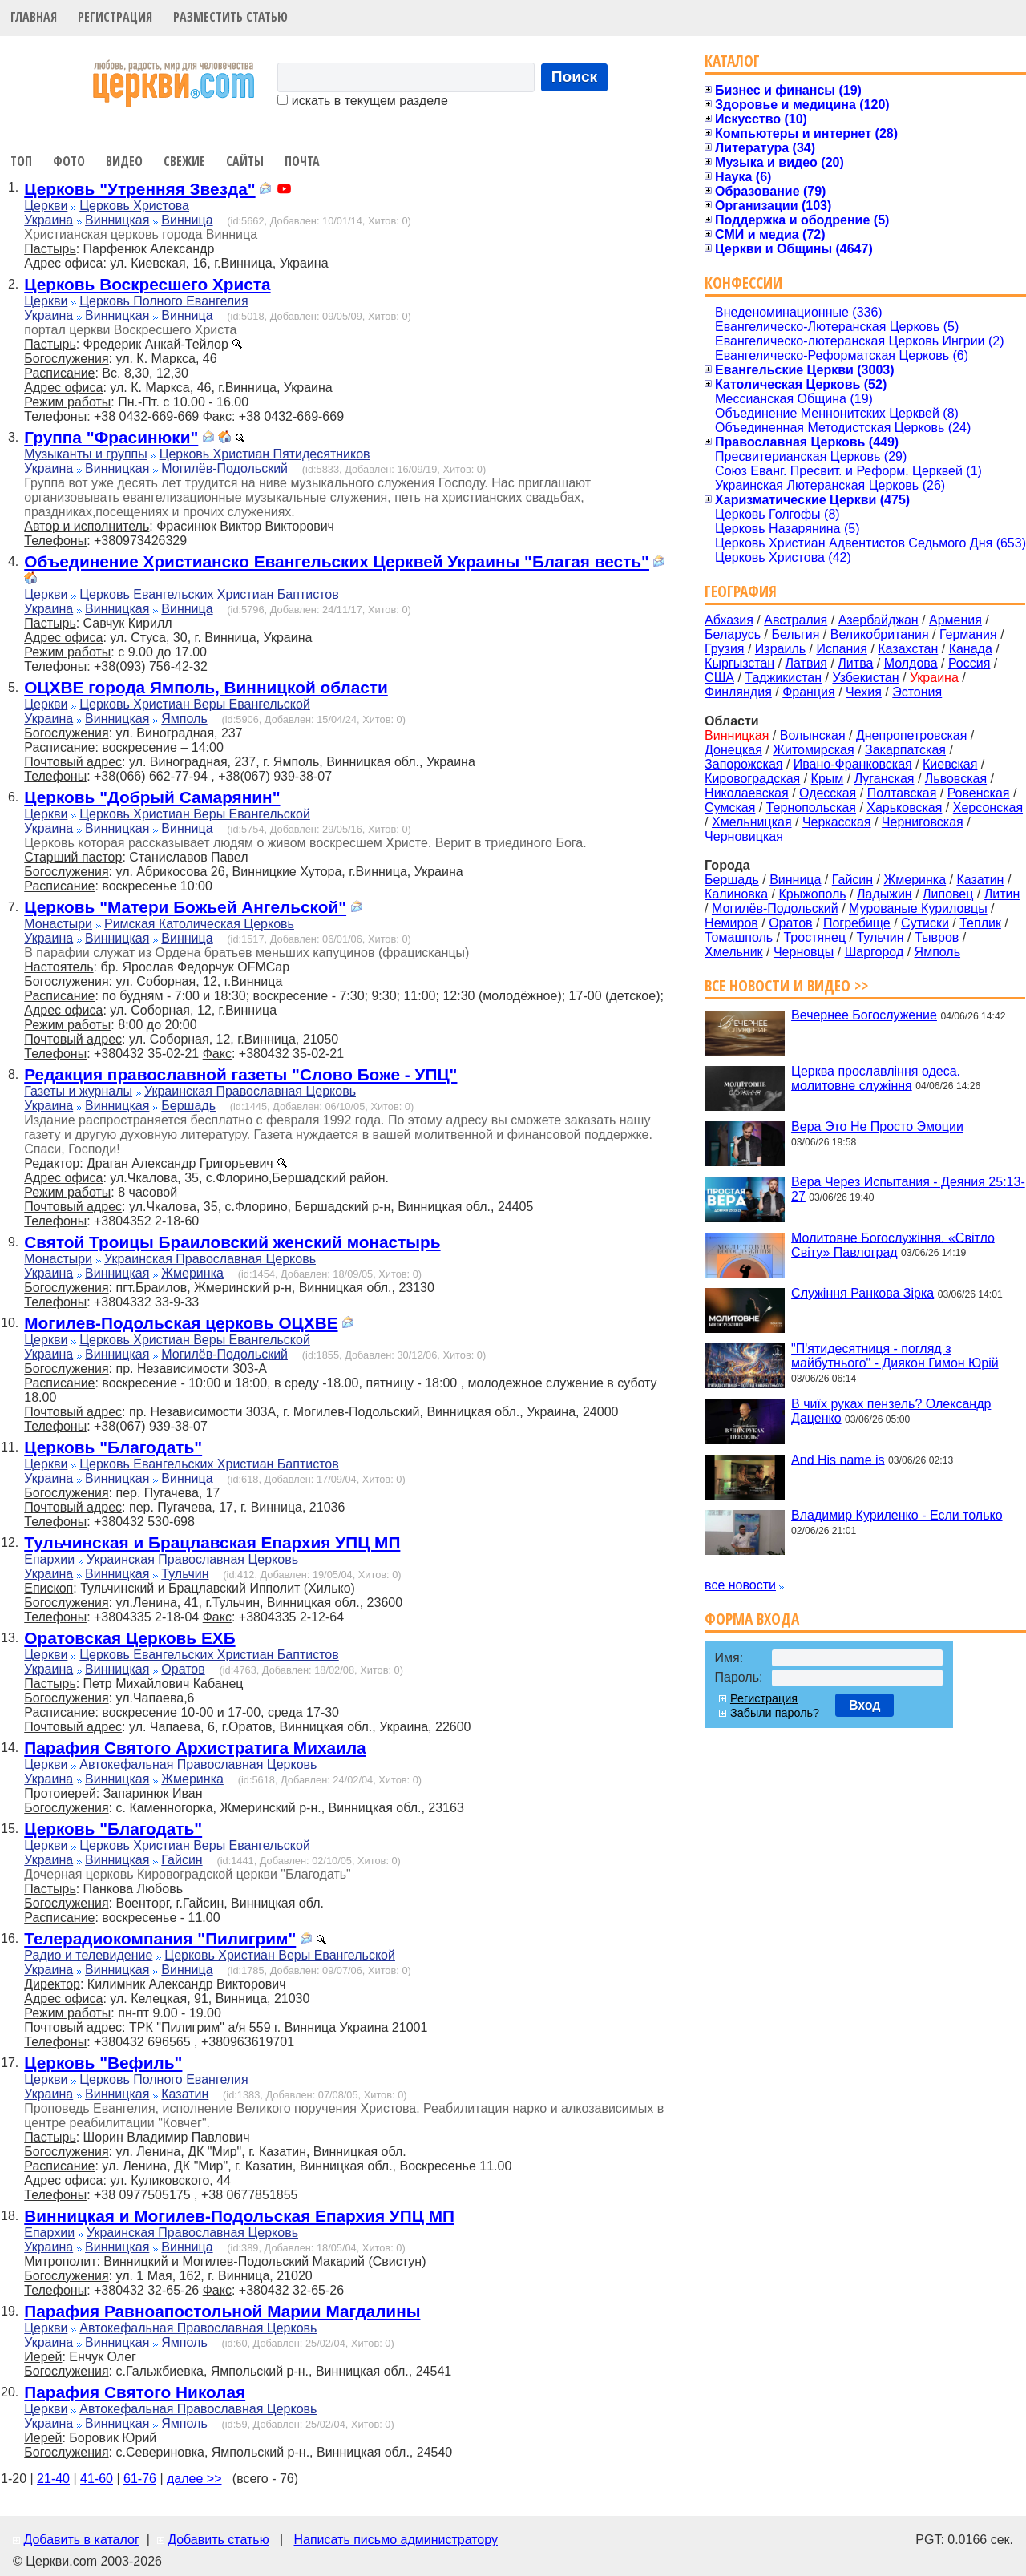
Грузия (724, 649)
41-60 (96, 2478)
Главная (33, 17)
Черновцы (804, 952)
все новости (740, 1585)
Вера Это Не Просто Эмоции (877, 1126)
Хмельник (733, 952)
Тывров (937, 937)
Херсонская (988, 807)
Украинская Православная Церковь (250, 1091)
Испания (841, 649)
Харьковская (904, 807)
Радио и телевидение (88, 1955)
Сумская (730, 807)
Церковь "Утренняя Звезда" (139, 189)
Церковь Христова (134, 205)
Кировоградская (752, 778)
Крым (827, 778)
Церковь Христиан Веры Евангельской (194, 704)
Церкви (45, 205)
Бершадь (188, 1105)
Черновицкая (744, 836)
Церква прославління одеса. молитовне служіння (875, 1078)
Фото (69, 161)
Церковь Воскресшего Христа (147, 284)
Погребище (857, 923)
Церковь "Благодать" (113, 1447)
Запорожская (743, 764)
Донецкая (733, 750)
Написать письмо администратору (395, 2539)
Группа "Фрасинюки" (111, 437)
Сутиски (925, 923)
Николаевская (747, 793)
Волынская (813, 735)
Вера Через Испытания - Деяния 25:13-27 (908, 1189)
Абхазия (729, 620)
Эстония (917, 692)
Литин (1002, 894)
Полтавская (902, 793)
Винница (186, 220)
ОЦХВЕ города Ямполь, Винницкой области (206, 687)
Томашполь (739, 937)
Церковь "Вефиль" (103, 2062)
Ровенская (978, 793)
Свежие (184, 161)
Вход (865, 1705)
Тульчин (184, 1574)
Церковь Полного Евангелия (163, 301)
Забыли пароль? (774, 1712)
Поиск (574, 76)
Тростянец (814, 937)
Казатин (184, 2094)
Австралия (795, 620)
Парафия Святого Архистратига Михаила (195, 1747)
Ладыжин (884, 894)
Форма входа (752, 1618)
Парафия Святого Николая (134, 2392)
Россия (969, 663)
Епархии (49, 1559)
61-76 (139, 2478)
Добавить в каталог (81, 2539)
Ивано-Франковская (853, 764)
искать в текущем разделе (362, 100)
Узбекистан (865, 677)
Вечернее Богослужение (864, 1015)
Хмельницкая (752, 822)
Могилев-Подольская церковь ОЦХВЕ (180, 1323)
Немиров (731, 923)
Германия (968, 634)
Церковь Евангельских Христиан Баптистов (208, 594)
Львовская (956, 778)
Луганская (884, 778)
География (741, 591)
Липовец (948, 894)
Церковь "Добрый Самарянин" (152, 797)
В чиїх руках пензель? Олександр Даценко (891, 1411)
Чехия (864, 692)
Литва (855, 663)
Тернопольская (811, 807)
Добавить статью (218, 2539)
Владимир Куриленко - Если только (896, 1515)
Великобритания (879, 634)
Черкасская (836, 822)
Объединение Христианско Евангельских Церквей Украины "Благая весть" (336, 561)
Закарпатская (905, 750)
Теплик (980, 923)
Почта (302, 161)
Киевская (950, 764)
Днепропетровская (911, 735)
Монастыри (58, 924)
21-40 (53, 2478)
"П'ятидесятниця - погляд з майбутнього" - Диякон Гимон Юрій (895, 1356)
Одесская (827, 793)
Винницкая (117, 220)
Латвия (806, 663)
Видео (124, 161)
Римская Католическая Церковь (199, 924)
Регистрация (115, 17)
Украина (48, 220)
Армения (955, 620)
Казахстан (908, 649)
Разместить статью (230, 17)
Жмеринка (192, 1273)
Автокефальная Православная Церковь (198, 1764)
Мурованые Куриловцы (918, 908)
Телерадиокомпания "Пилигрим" (160, 1938)
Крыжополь (812, 894)
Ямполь (184, 718)
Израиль (780, 649)
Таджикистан (783, 677)
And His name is (838, 1459)
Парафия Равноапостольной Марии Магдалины (222, 2311)
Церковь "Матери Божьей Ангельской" (185, 907)
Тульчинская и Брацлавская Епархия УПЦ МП (212, 1542)
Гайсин (181, 1860)
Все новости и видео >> (787, 985)
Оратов (182, 1669)
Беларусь (733, 634)
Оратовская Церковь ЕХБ (129, 1638)
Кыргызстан (739, 663)
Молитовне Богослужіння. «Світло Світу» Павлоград (893, 1244)
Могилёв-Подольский (224, 468)
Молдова (911, 663)
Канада (970, 649)
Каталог (732, 60)
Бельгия (795, 634)
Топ (21, 161)
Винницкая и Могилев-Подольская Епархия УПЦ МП (239, 2216)
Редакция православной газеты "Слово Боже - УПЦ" (240, 1074)
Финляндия (738, 692)
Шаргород (874, 952)
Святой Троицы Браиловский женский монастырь (232, 1242)
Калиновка (736, 894)
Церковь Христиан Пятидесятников (265, 454)
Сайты (245, 161)
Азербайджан (878, 620)
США (719, 677)
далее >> (194, 2478)
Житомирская (813, 750)
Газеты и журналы (78, 1091)
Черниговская (922, 822)
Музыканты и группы (85, 454)
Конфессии (743, 282)
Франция (808, 692)
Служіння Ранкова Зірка (862, 1293)
